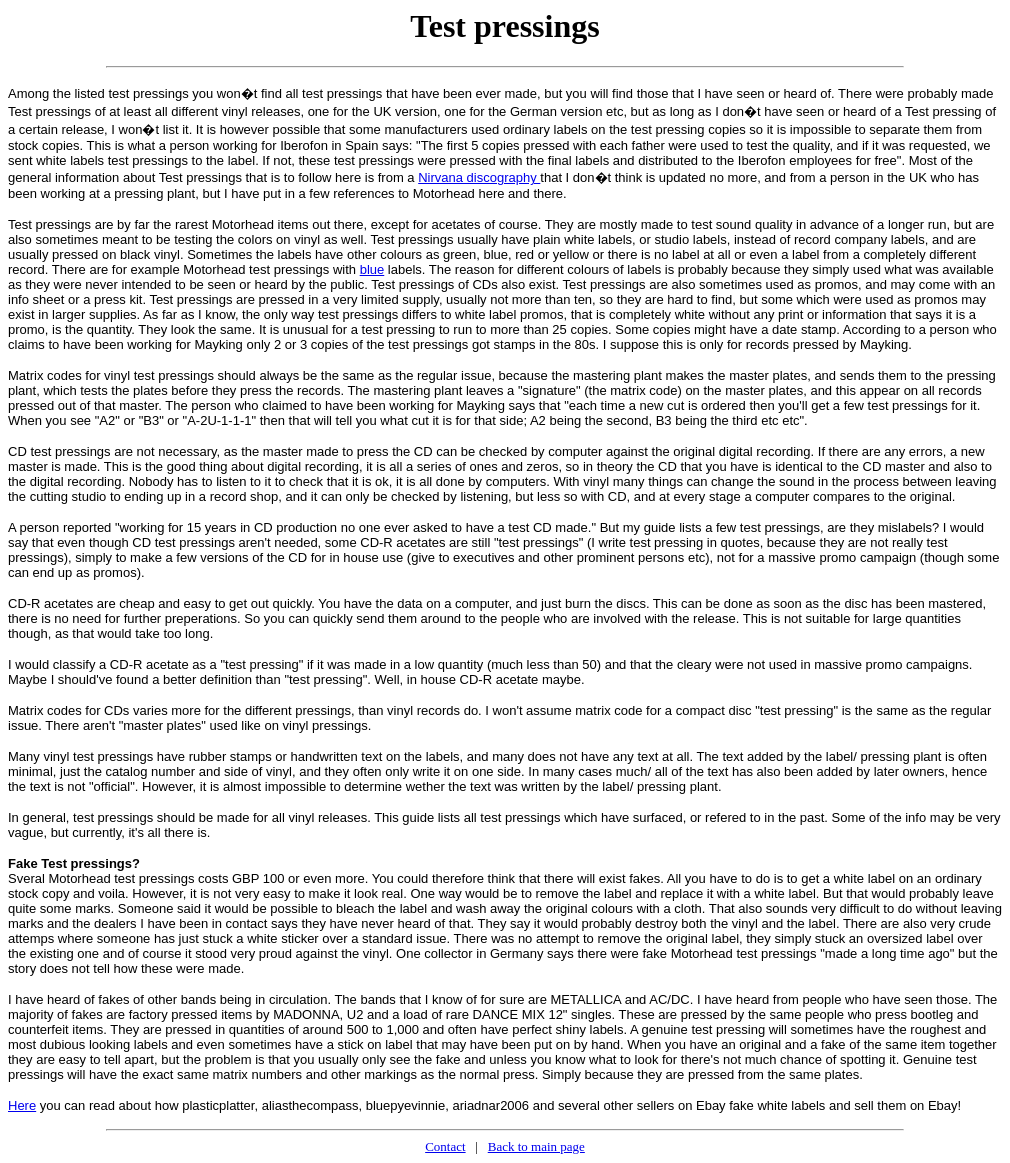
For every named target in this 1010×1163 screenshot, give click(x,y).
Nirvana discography (479, 177)
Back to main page (536, 1146)
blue (372, 269)
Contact (445, 1146)
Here (22, 1105)
